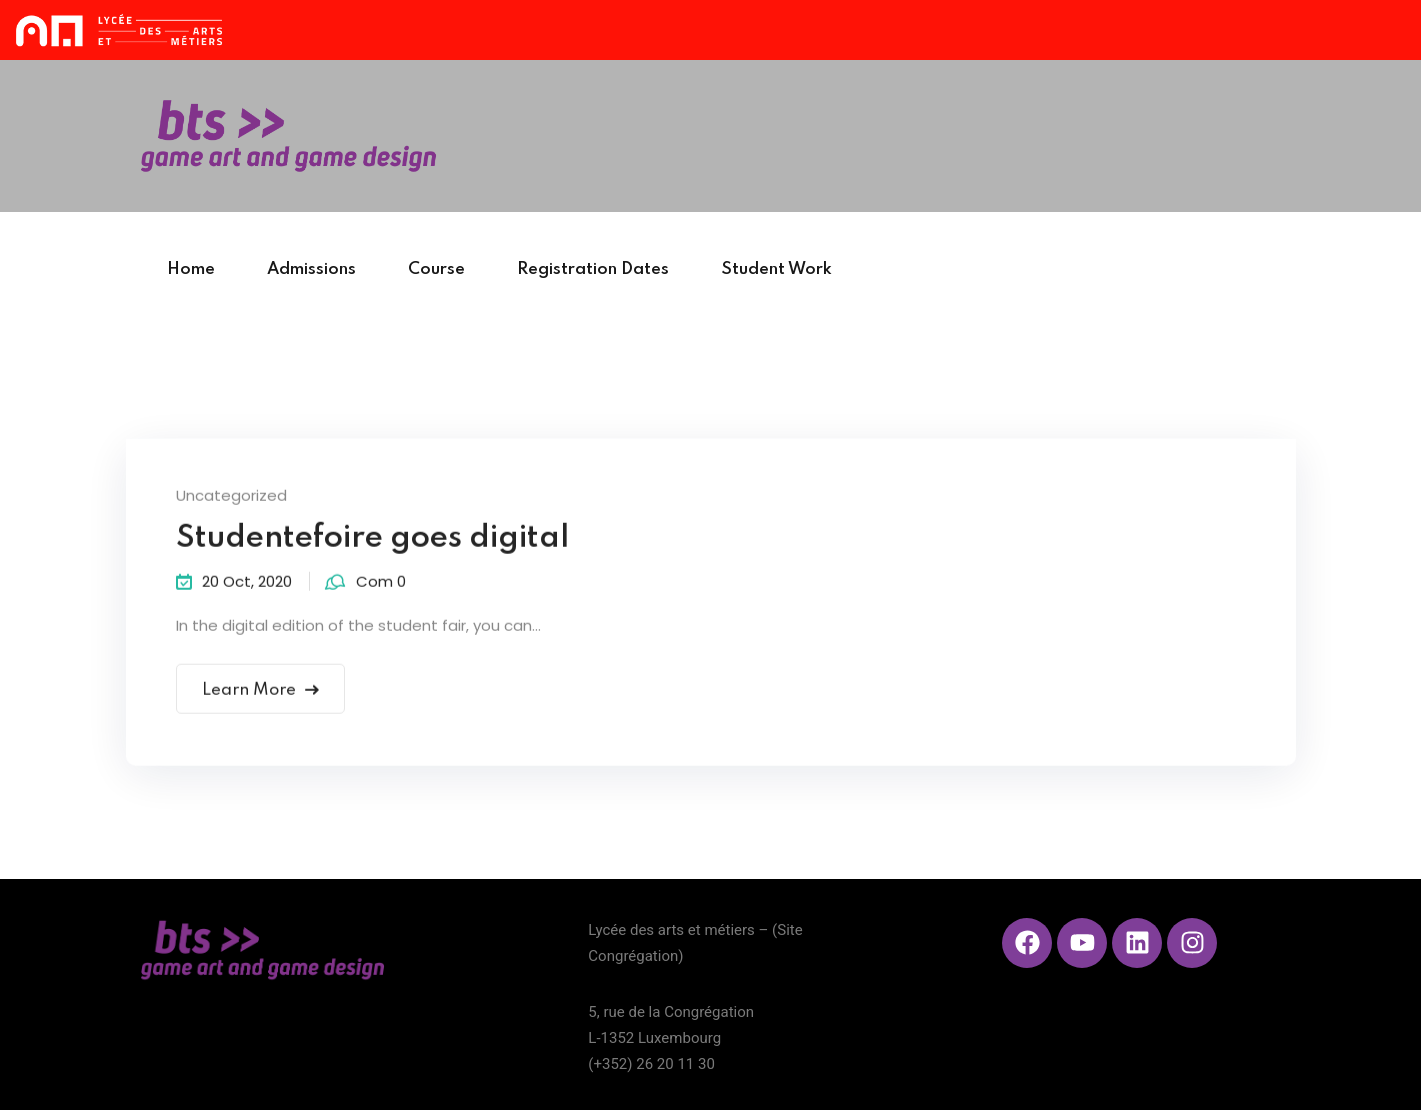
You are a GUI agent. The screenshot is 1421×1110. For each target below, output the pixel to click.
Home (191, 269)
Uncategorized (231, 497)
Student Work (776, 269)
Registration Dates (593, 269)
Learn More (260, 692)
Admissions (311, 269)
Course (436, 269)
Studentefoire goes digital (372, 540)
